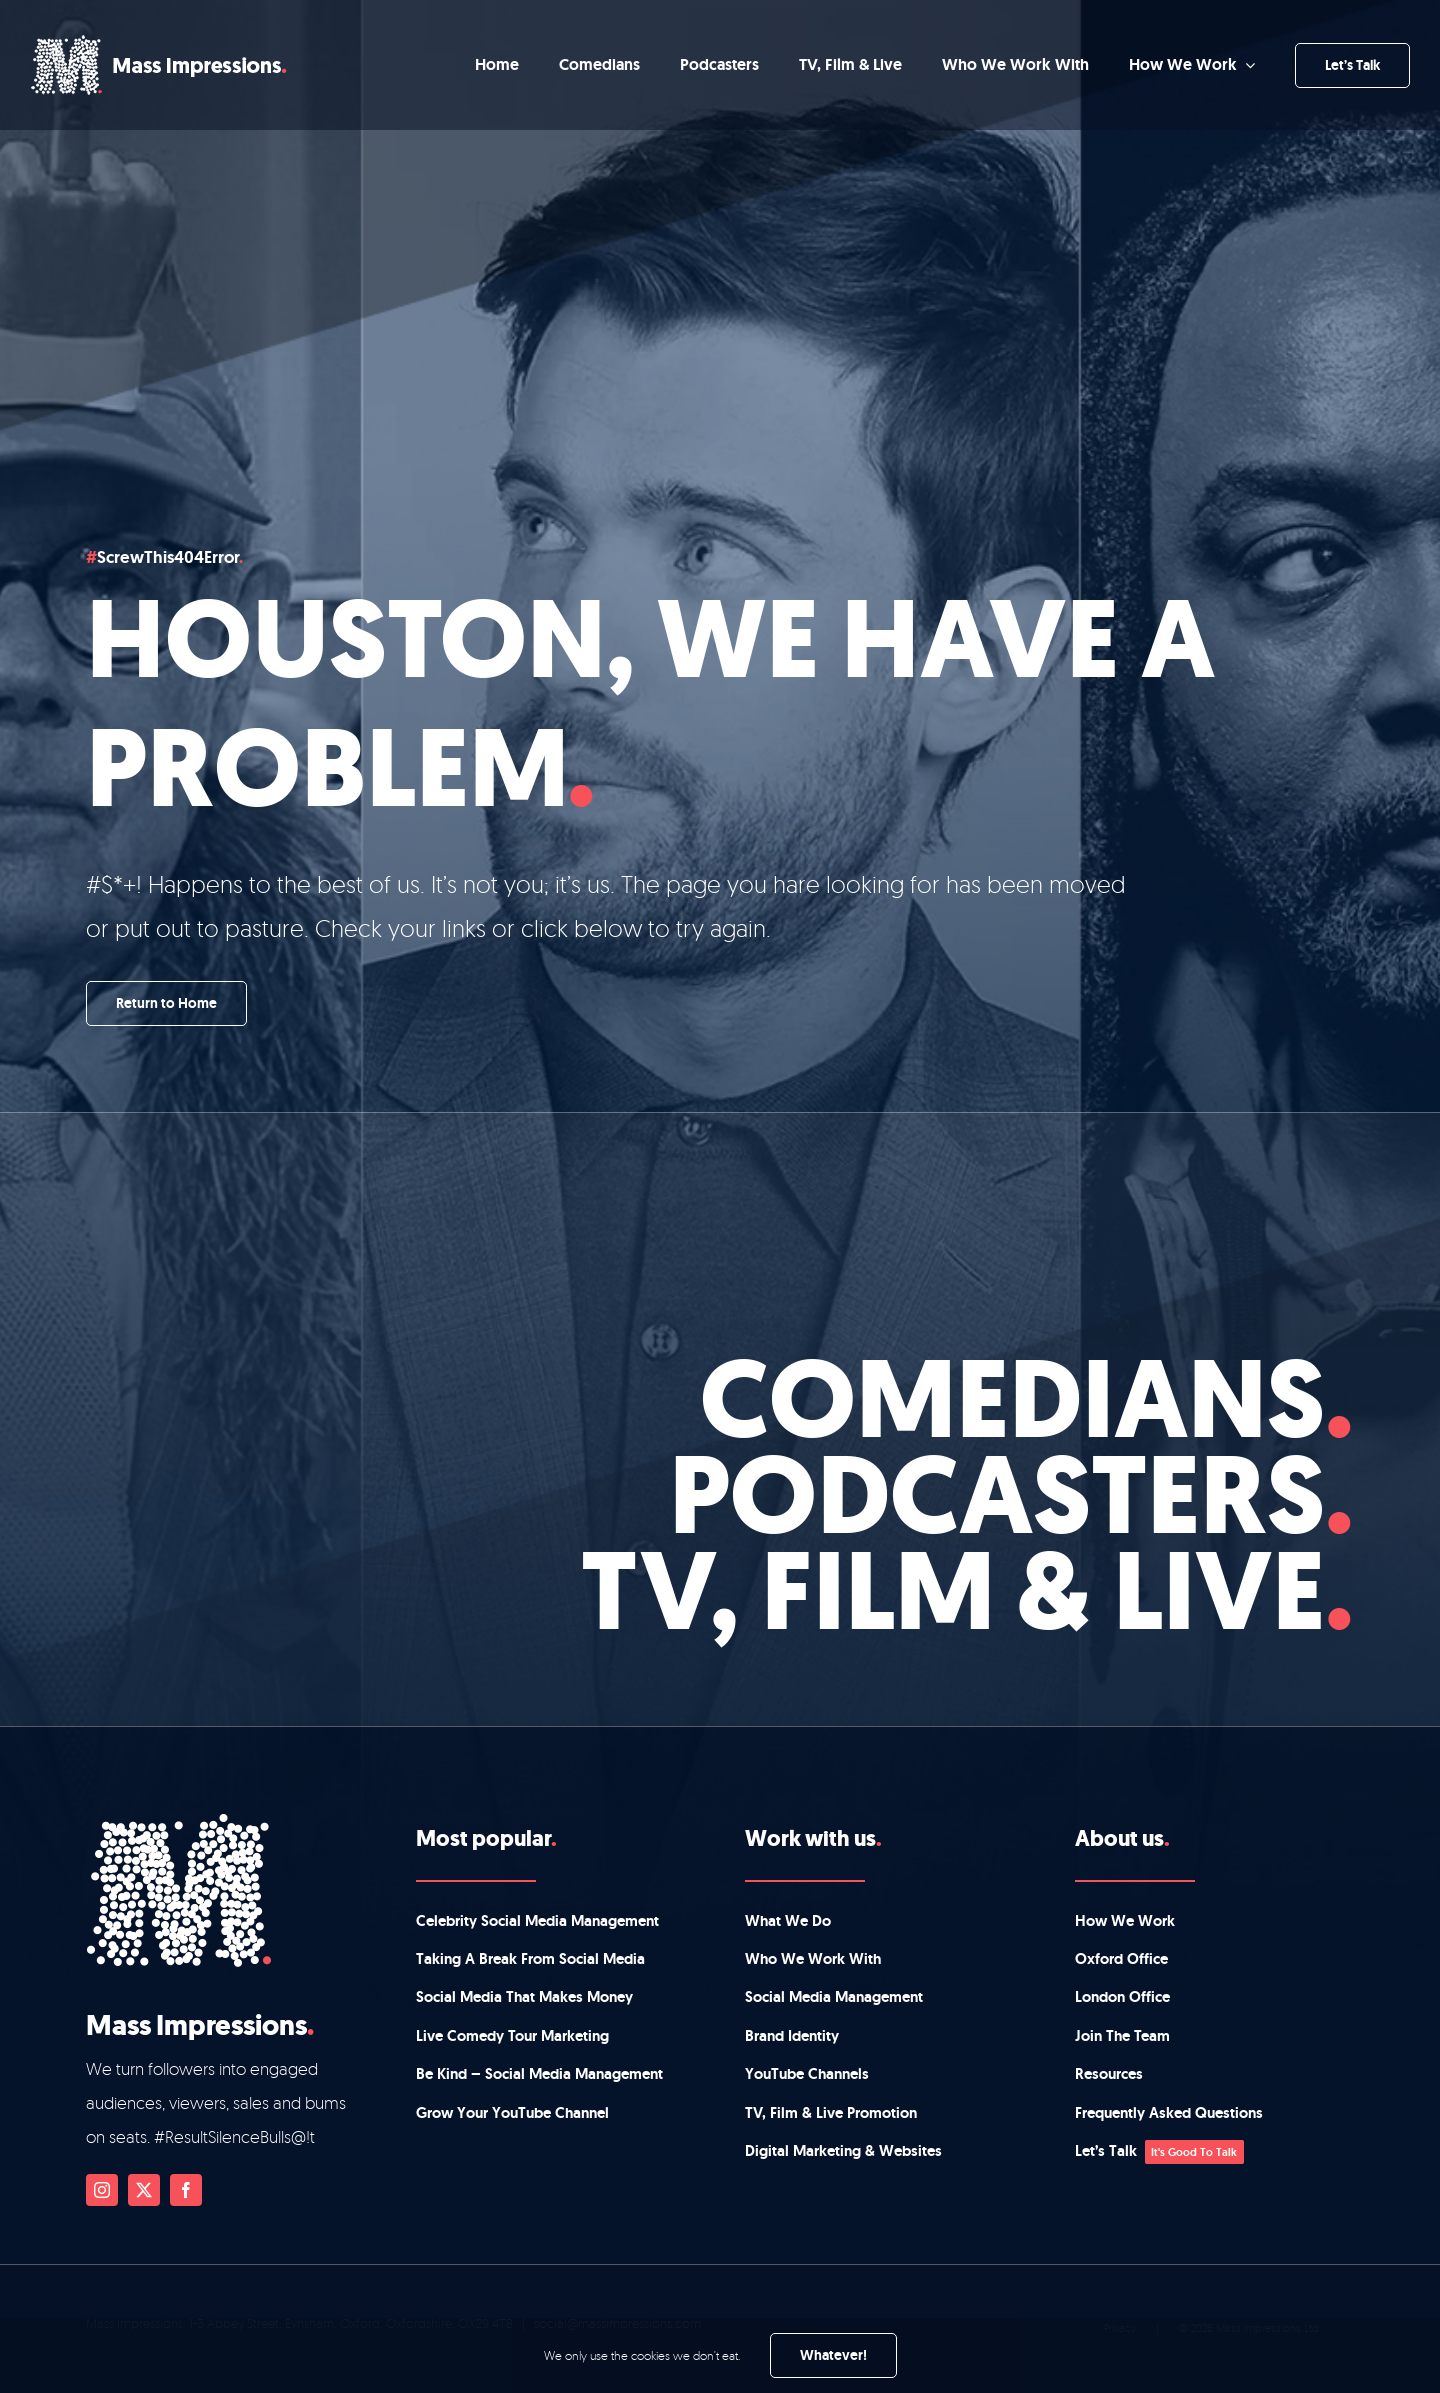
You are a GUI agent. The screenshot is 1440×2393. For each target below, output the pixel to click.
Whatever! (833, 2355)
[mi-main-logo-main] (159, 44)
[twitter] (144, 2190)
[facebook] (186, 2190)
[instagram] (102, 2190)
